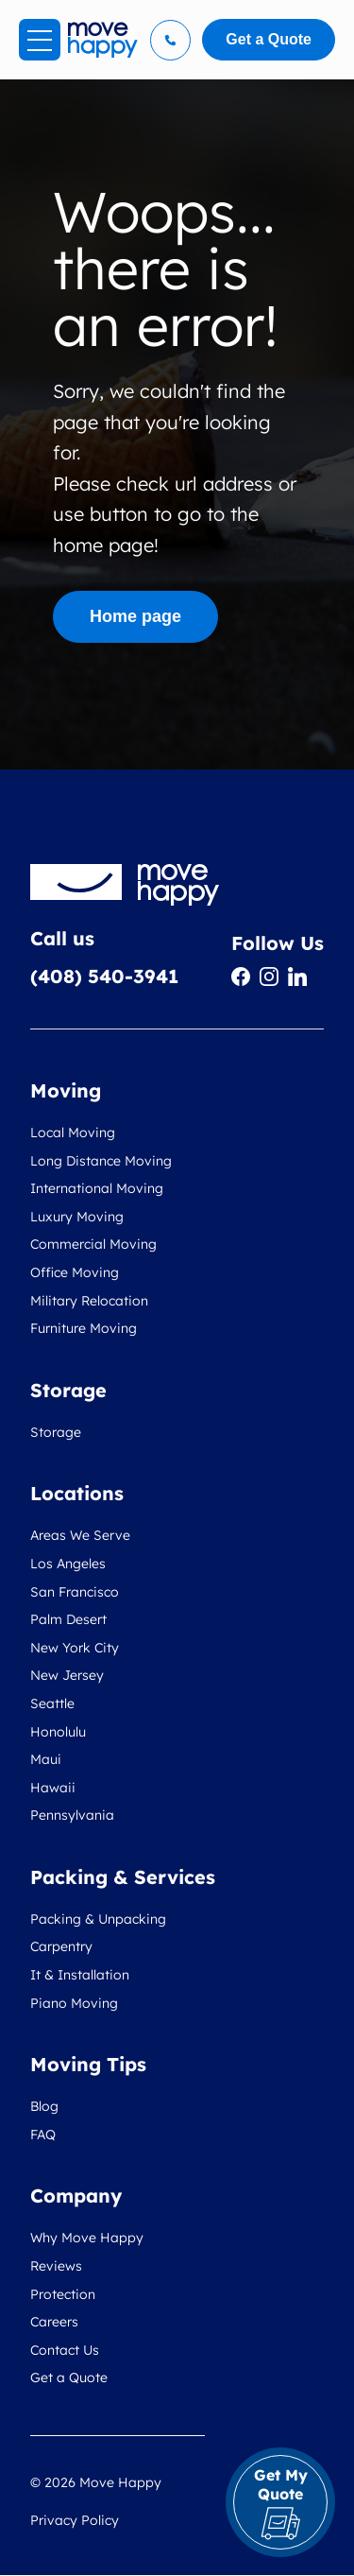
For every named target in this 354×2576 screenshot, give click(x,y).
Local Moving (72, 1132)
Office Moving (74, 1272)
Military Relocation (89, 1300)
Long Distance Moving (101, 1160)
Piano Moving (74, 2003)
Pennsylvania (72, 1815)
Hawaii (53, 1787)
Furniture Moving (83, 1328)
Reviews (56, 2265)
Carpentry (61, 1946)
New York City (74, 1647)
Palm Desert (68, 1619)
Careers (54, 2321)
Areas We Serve (80, 1535)
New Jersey (67, 1675)
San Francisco (74, 1591)
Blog (44, 2106)
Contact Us (64, 2350)
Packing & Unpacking (98, 1919)
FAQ (43, 2134)
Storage (55, 1432)
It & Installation (79, 1974)
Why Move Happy (86, 2237)
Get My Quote (281, 2502)
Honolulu (58, 1731)
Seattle (52, 1703)
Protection (62, 2294)
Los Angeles (68, 1563)
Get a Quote (69, 2377)
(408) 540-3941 (104, 976)
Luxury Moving (77, 1216)
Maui (45, 1759)
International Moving (96, 1188)
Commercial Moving (93, 1244)
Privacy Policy (74, 2520)
